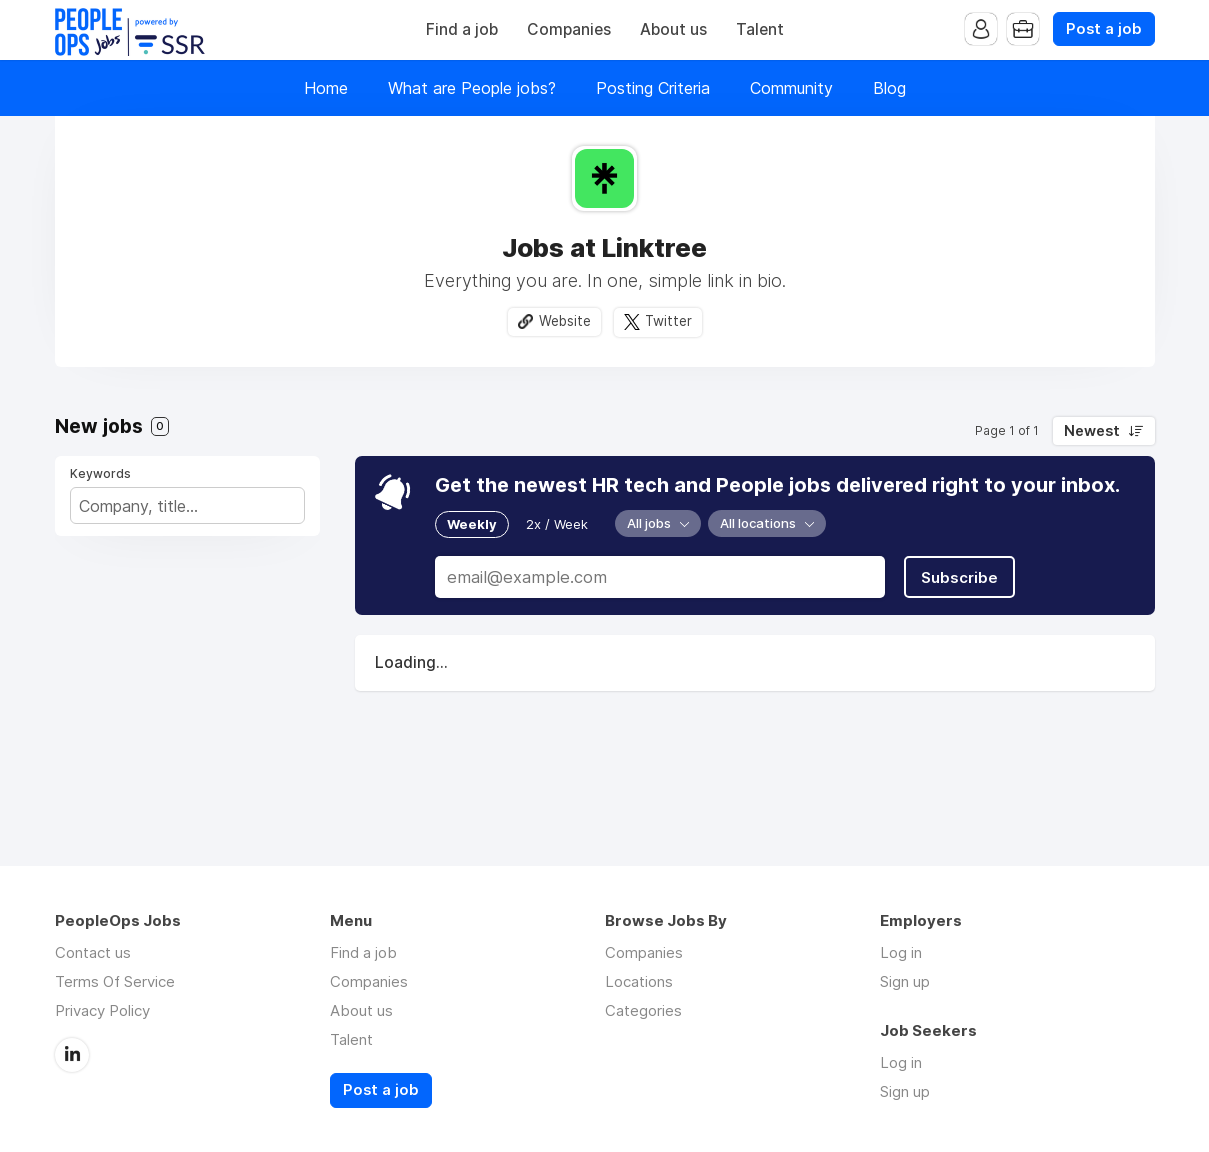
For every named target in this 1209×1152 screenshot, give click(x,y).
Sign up (905, 981)
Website (565, 321)
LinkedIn (72, 1055)
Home (326, 88)
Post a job (1104, 29)
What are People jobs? (472, 88)
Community (791, 88)
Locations (639, 981)
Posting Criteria (653, 88)
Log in (901, 952)
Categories (643, 1010)
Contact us (93, 952)
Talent (760, 29)
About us (673, 29)
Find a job (462, 29)
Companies (569, 29)
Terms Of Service (115, 981)
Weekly (472, 524)
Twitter (668, 321)
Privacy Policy (102, 1010)
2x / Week (557, 524)
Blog (889, 88)
